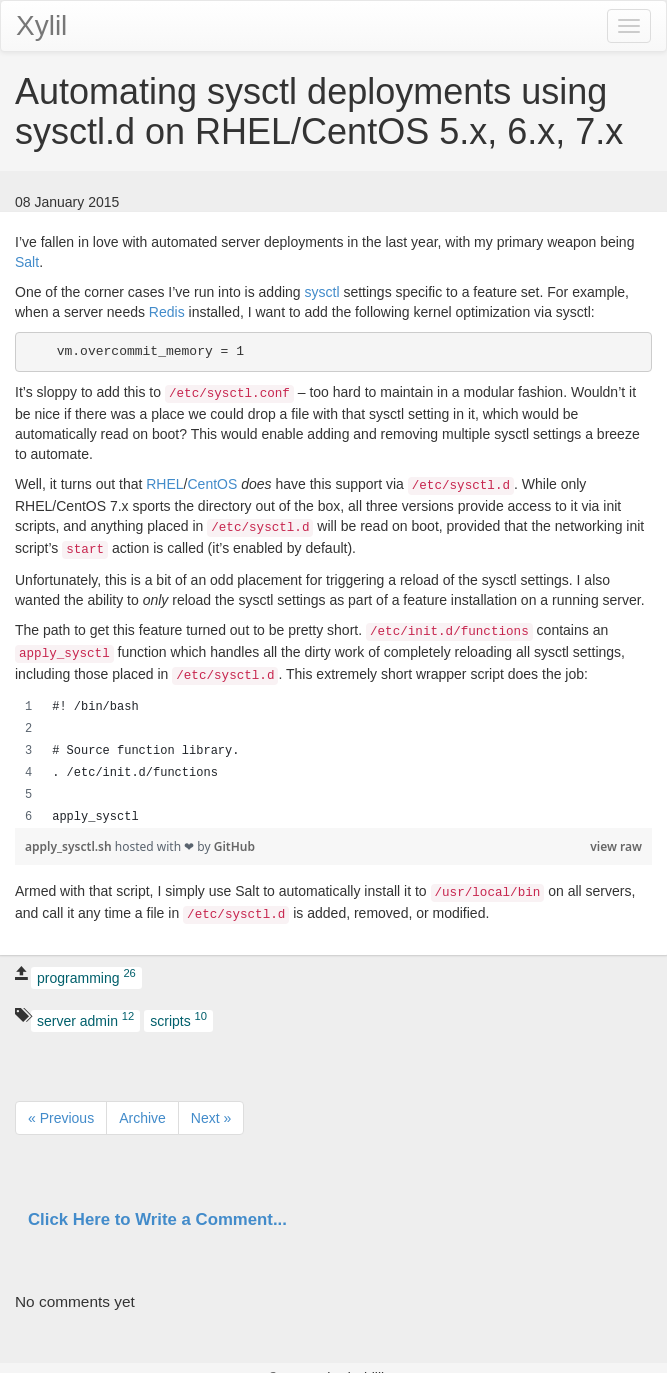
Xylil (41, 25)
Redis (167, 312)
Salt (27, 262)
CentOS (213, 484)
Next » (211, 1118)
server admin (85, 1019)
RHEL (164, 484)
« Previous (61, 1118)
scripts (178, 1019)
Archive (142, 1118)
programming (86, 977)
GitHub (234, 846)
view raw (616, 846)
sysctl (322, 292)
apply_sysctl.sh (70, 846)
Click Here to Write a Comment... (157, 1219)
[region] (333, 762)
